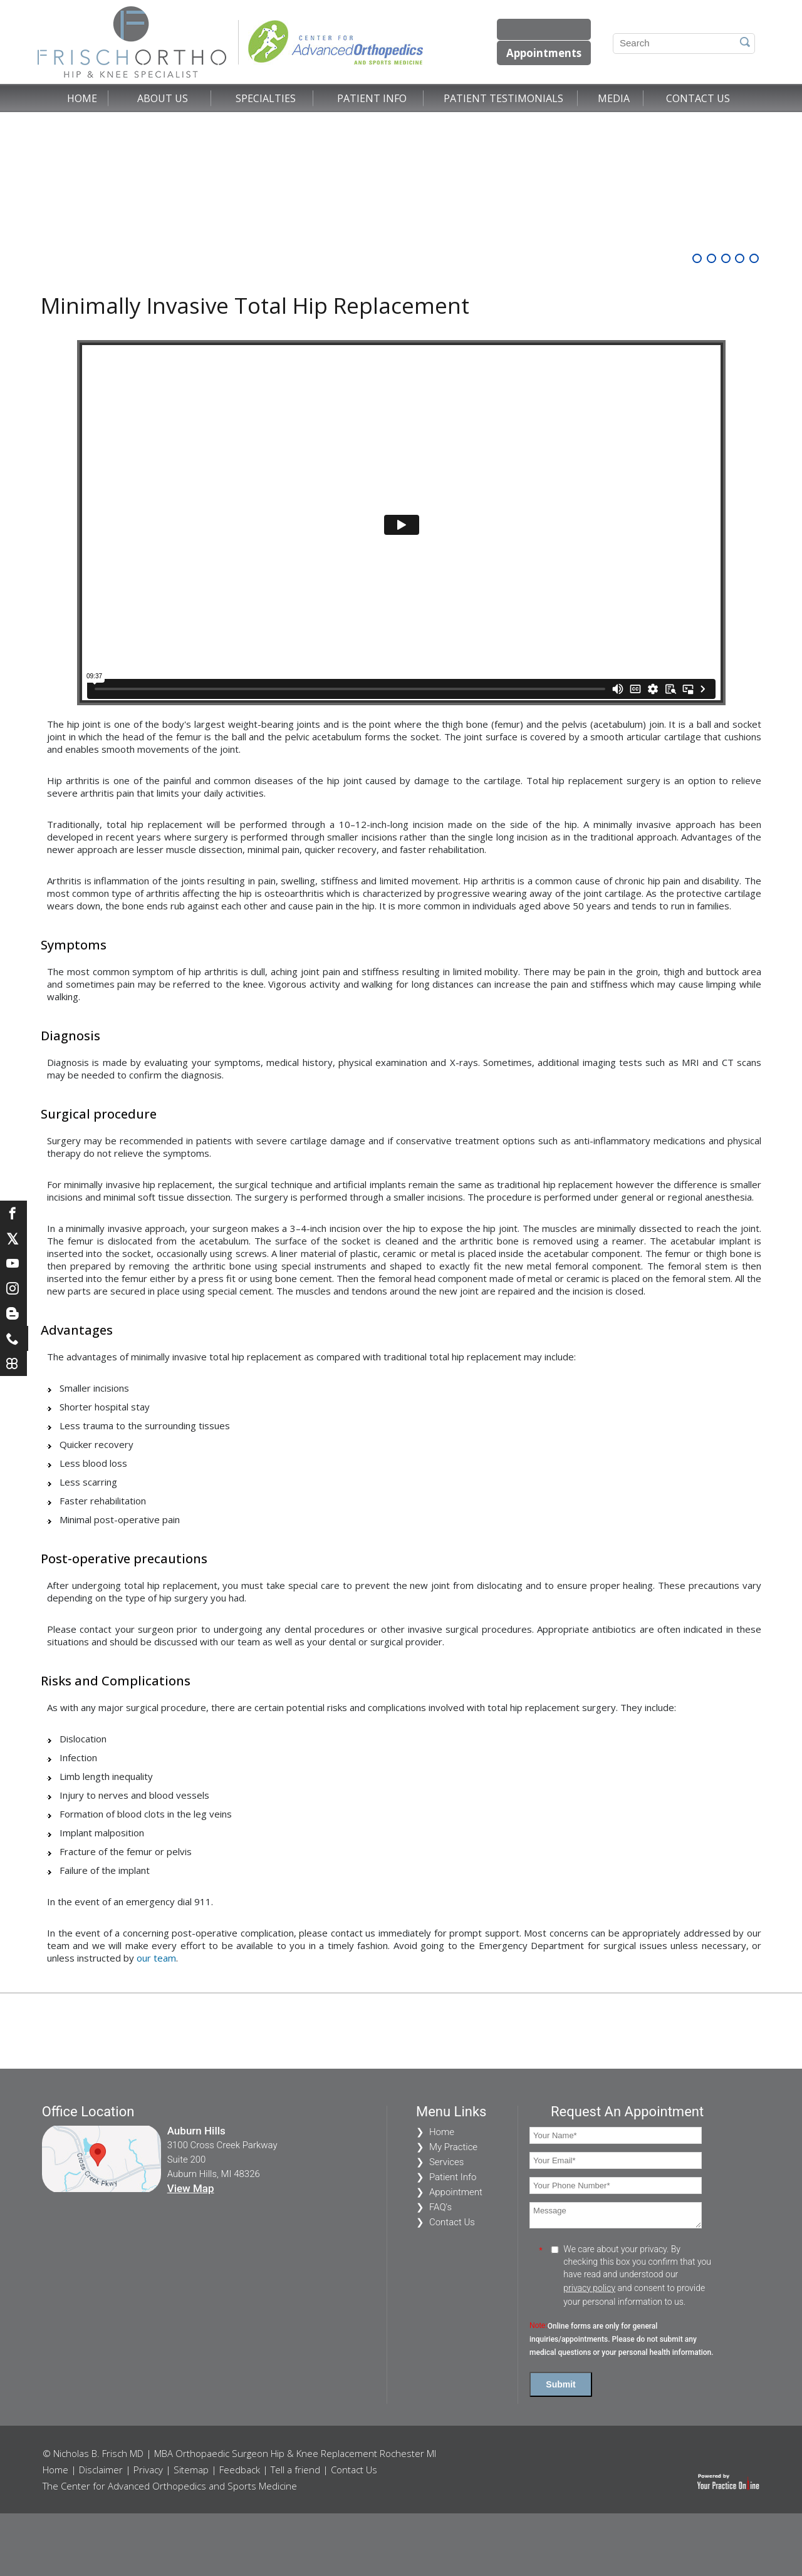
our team (156, 1958)
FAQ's (440, 2207)
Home (82, 98)
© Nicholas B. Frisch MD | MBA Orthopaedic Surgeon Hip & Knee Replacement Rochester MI (239, 2453)
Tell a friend (295, 2469)
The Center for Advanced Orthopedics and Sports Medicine (170, 2486)
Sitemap (191, 2469)
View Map (190, 2188)
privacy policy (589, 2288)
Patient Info (372, 98)
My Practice (453, 2147)
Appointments (541, 53)
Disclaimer (101, 2469)
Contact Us (698, 98)
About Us (162, 98)
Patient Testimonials (503, 98)
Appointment (455, 2192)
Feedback (239, 2469)
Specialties (266, 98)
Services (446, 2162)
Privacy (148, 2469)
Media (614, 98)
